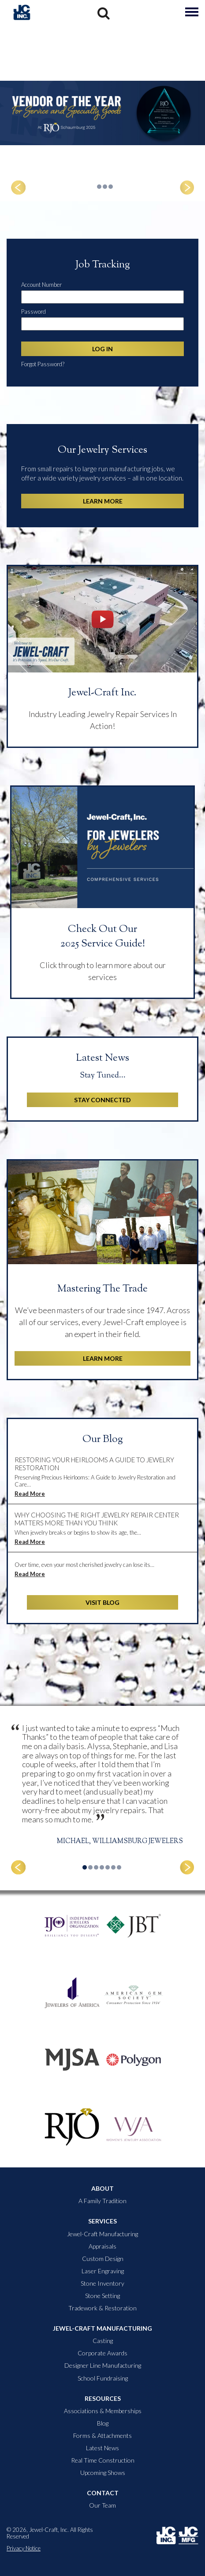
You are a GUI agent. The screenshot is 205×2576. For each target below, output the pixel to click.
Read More (30, 1493)
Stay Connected (102, 1100)
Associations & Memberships (103, 2411)
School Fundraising (103, 2378)
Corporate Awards (102, 2353)
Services (102, 2221)
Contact (103, 2493)
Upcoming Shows (102, 2472)
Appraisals (102, 2246)
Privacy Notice (24, 2548)
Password (33, 311)
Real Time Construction (102, 2460)
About (102, 2188)
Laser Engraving (103, 2271)
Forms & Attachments (102, 2435)
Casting (103, 2340)
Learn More (103, 501)
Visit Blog (102, 1602)
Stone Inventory (102, 2283)
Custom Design (102, 2258)
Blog (102, 2423)
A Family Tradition (102, 2200)
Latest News (102, 2448)
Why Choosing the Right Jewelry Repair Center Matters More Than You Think (97, 1519)
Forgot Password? (42, 364)
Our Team (102, 2505)
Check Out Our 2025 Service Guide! (102, 936)
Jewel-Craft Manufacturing (102, 2234)
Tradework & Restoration (102, 2308)
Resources (103, 2398)
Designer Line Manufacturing (102, 2365)
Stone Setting (102, 2295)
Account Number (41, 284)
